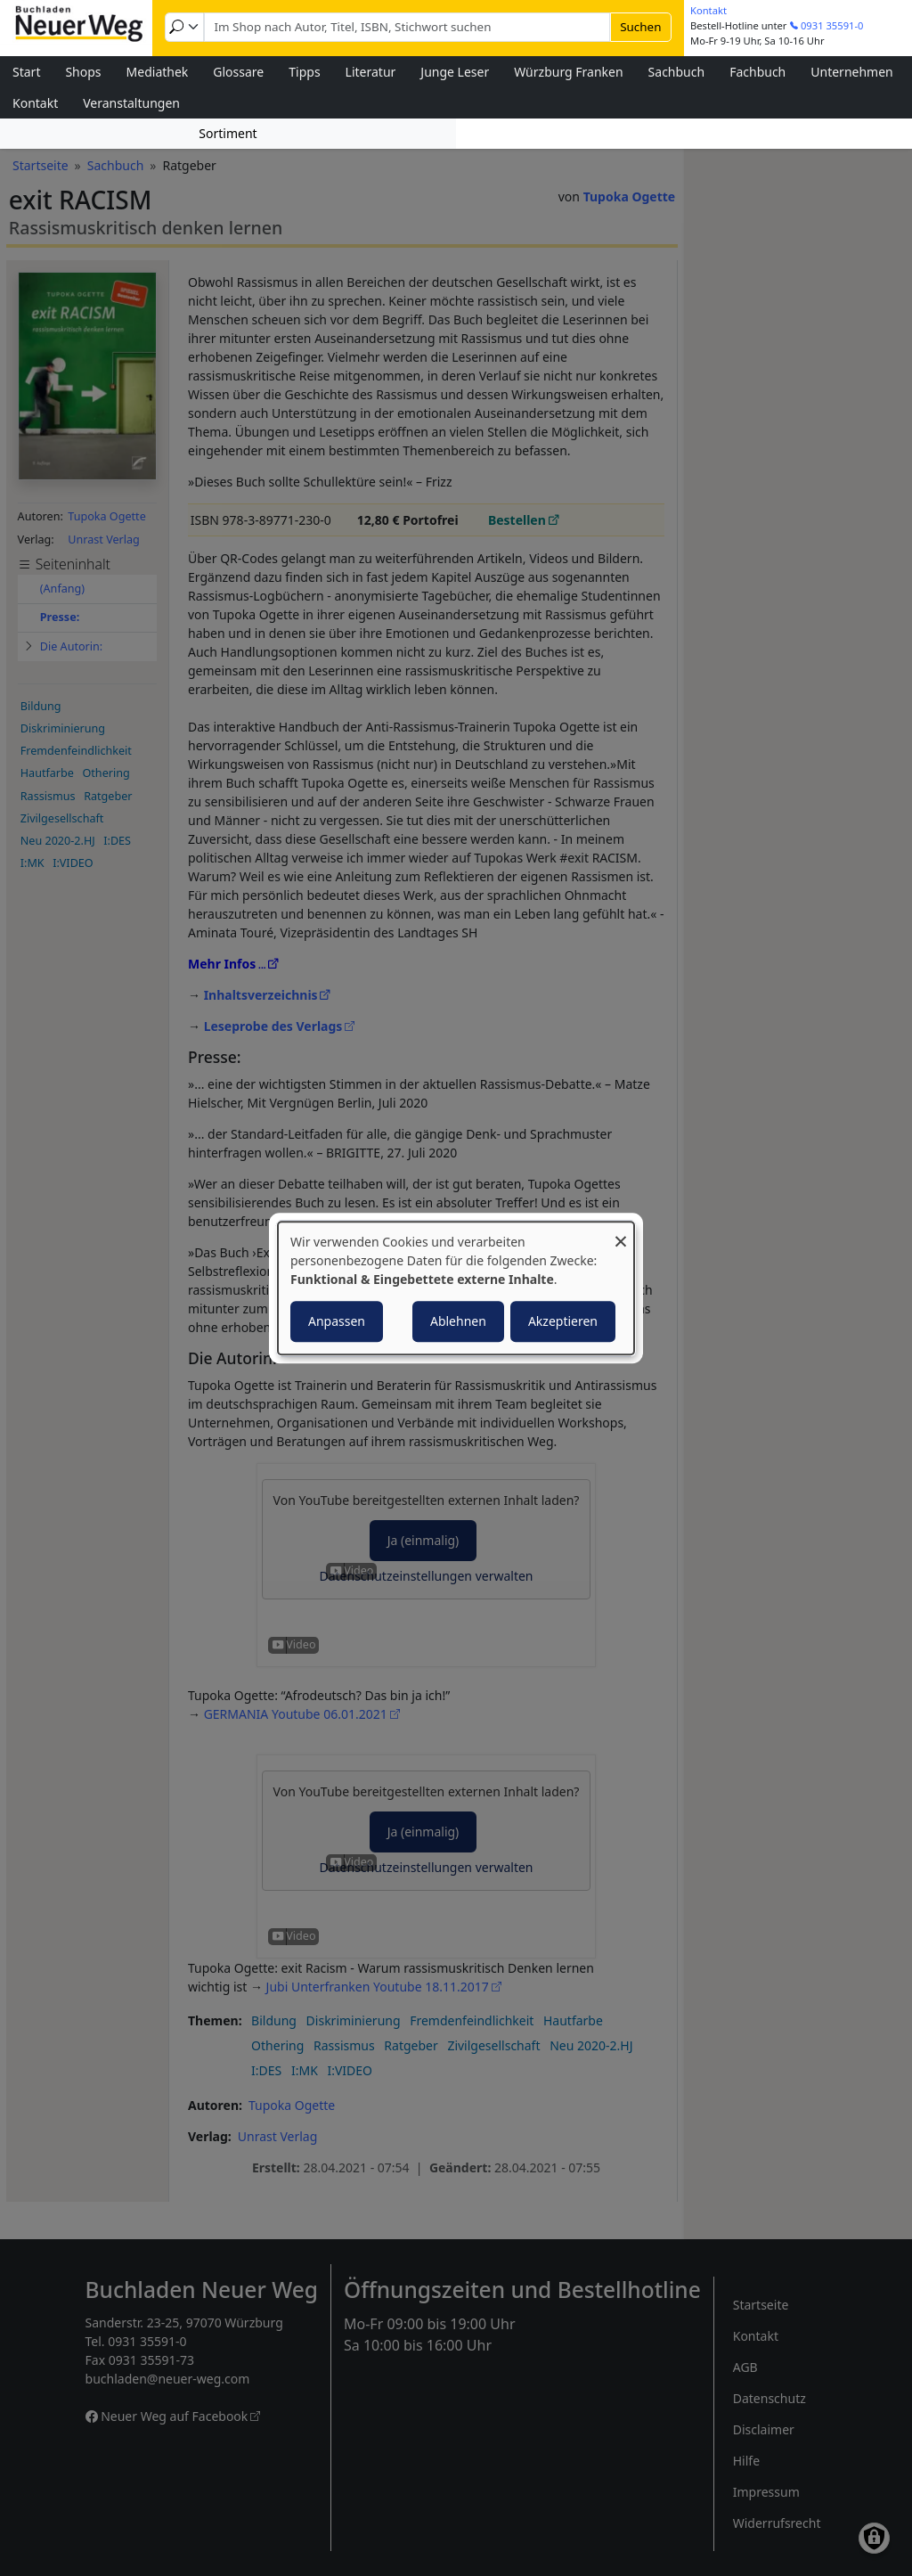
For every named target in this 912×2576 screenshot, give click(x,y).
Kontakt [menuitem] (35, 102)
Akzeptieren (563, 1321)
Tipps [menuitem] (304, 71)
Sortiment (227, 133)
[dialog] (456, 1288)
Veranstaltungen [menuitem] (131, 102)
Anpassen (336, 1321)
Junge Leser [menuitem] (454, 71)
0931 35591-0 (832, 25)
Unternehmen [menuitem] (851, 71)
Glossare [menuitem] (238, 71)
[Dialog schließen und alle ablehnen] (620, 1233)
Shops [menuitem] (83, 71)
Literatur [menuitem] (371, 71)
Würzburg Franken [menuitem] (568, 71)
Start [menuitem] (26, 71)
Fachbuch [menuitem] (757, 71)
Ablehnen (458, 1321)
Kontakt (708, 10)
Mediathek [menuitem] (157, 71)
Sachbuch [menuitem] (676, 71)
